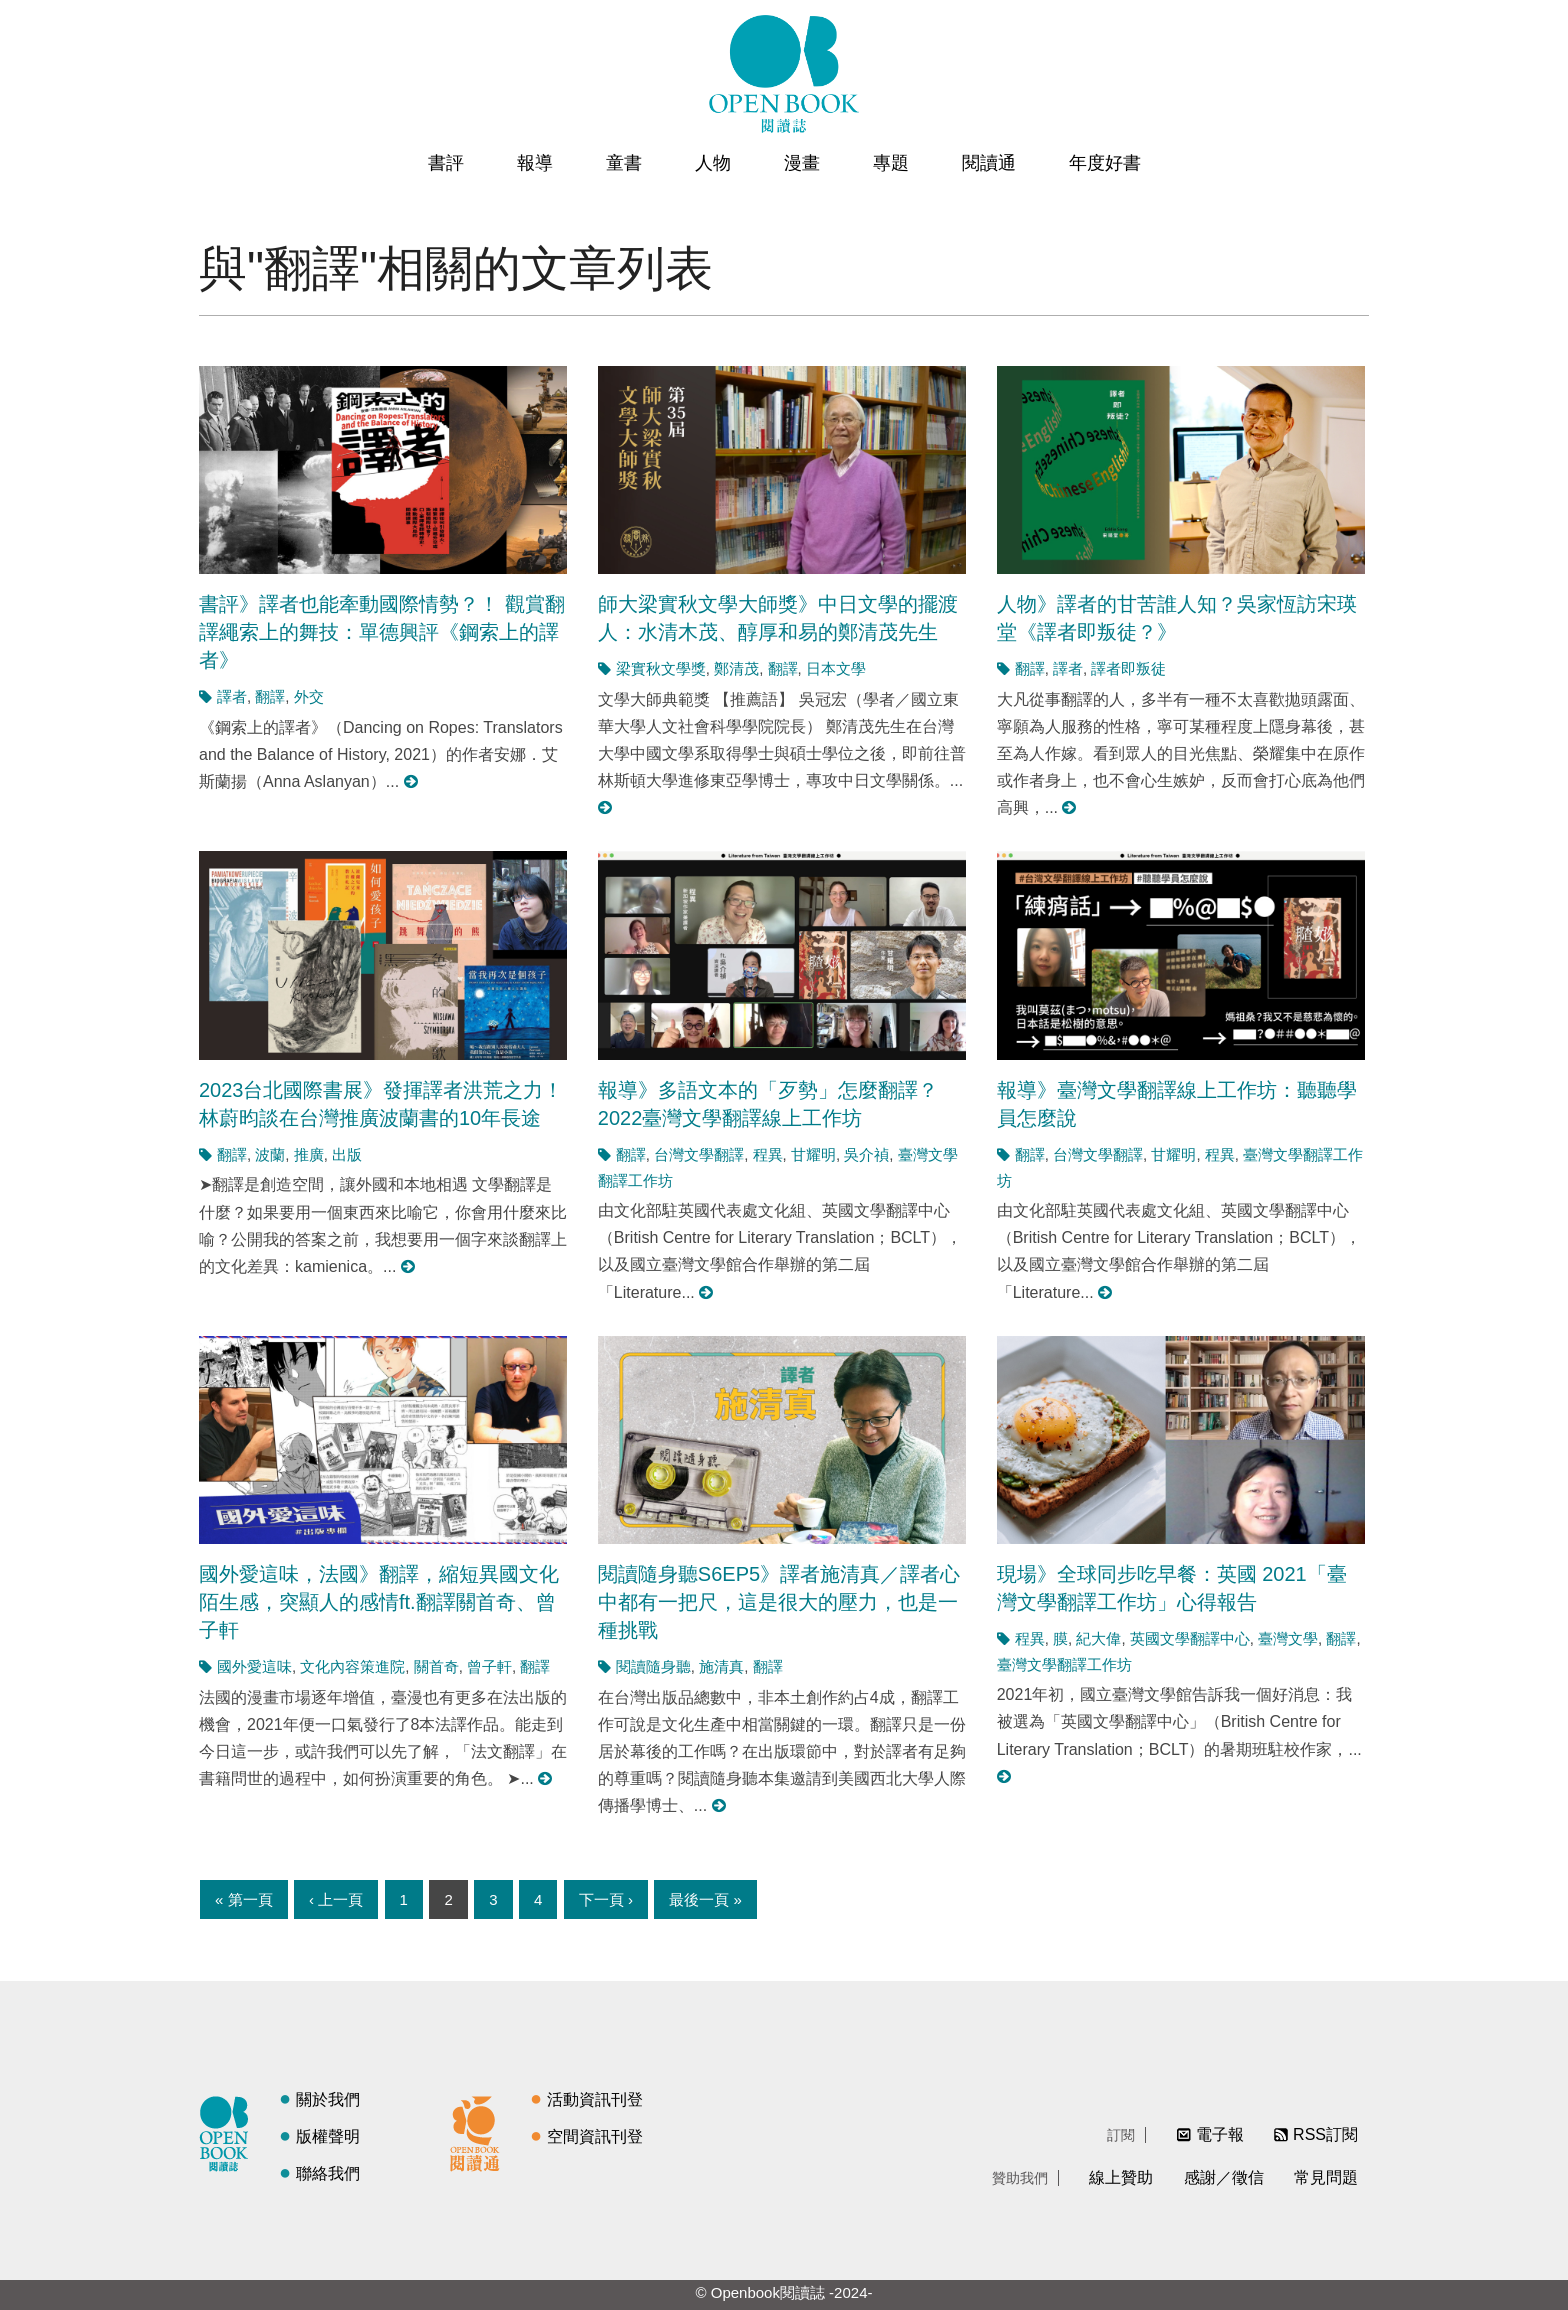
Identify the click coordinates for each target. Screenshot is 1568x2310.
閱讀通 (989, 163)
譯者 (232, 696)
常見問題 (1326, 2177)
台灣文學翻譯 (699, 1154)
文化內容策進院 (352, 1666)
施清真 (721, 1666)
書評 (446, 163)
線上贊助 (1121, 2177)
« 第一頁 (244, 1899)
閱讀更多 (412, 781)
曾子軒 (489, 1666)
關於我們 (328, 2099)
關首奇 (436, 1666)
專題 (891, 163)
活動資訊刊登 (595, 2099)
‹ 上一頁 (336, 1899)
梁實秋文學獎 (661, 668)
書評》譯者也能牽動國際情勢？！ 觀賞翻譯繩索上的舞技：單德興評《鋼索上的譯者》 (382, 632)
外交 (309, 696)
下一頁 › (606, 1899)
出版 (347, 1154)
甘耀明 (813, 1154)
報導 (535, 163)
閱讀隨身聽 (653, 1666)
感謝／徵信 (1224, 2177)
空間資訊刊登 (595, 2136)
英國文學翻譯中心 (1190, 1638)
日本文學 (836, 668)
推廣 (309, 1154)
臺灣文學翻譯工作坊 (1064, 1664)
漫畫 (802, 163)
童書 (624, 163)
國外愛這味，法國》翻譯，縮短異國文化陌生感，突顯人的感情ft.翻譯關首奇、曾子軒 (379, 1602)
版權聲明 (328, 2136)
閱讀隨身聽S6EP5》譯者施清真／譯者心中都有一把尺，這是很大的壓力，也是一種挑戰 (779, 1602)
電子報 (1220, 2134)
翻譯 (270, 696)
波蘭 (270, 1154)
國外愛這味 (254, 1666)
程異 (768, 1154)
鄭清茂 (736, 668)
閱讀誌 (229, 2131)
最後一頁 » (705, 1899)
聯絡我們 (328, 2173)
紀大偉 (1098, 1638)
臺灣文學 (1288, 1638)
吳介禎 (866, 1154)
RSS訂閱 (1325, 2134)
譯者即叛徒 (1128, 668)
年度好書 (1105, 163)
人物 (713, 163)
